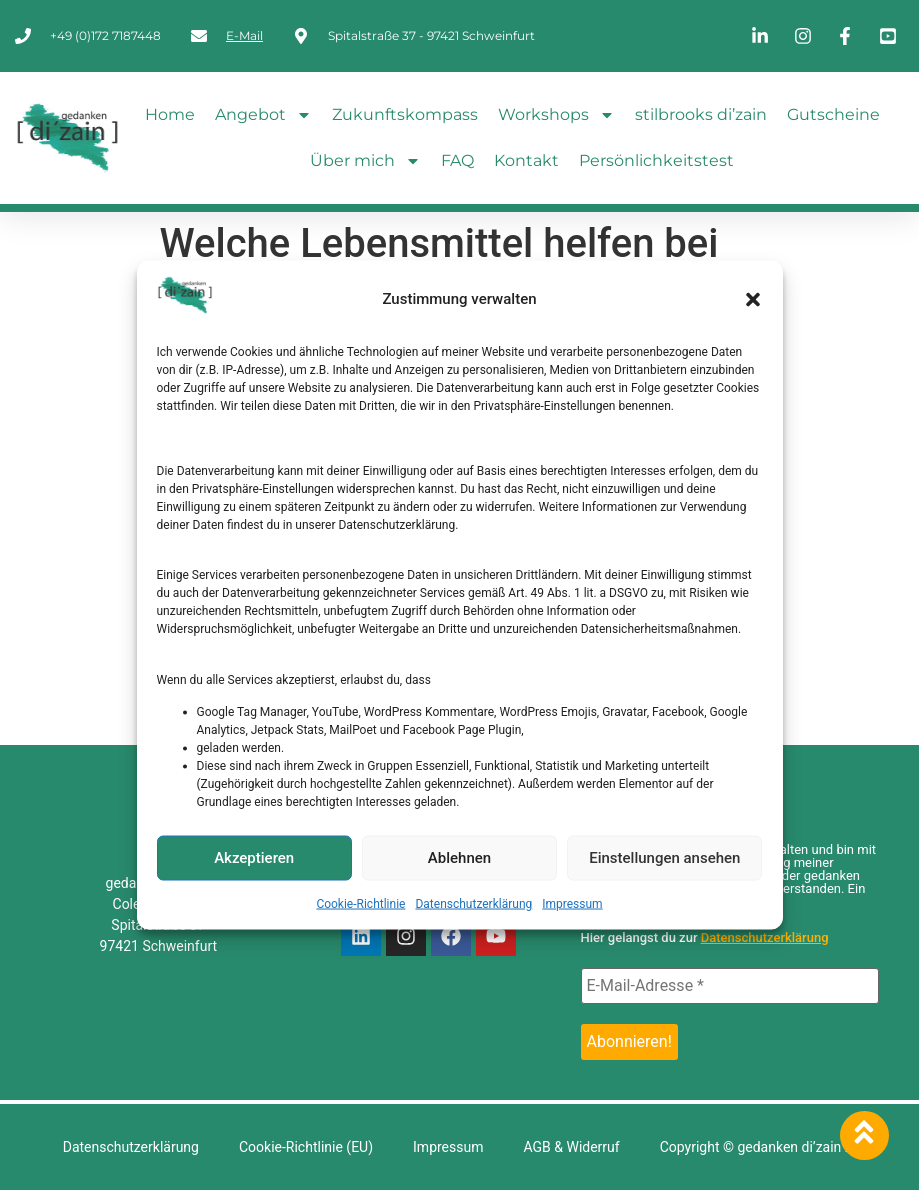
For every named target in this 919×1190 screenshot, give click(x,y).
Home (170, 114)
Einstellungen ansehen (664, 858)
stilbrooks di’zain (701, 114)
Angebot (263, 115)
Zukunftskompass (405, 114)
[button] (753, 299)
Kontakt (526, 160)
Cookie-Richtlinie (360, 903)
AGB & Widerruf (571, 1147)
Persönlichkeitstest (656, 160)
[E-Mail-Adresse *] (730, 986)
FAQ (457, 160)
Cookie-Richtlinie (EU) (306, 1147)
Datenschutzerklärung (473, 903)
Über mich (365, 161)
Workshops (556, 115)
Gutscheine (833, 114)
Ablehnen (459, 858)
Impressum (572, 903)
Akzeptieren (254, 858)
